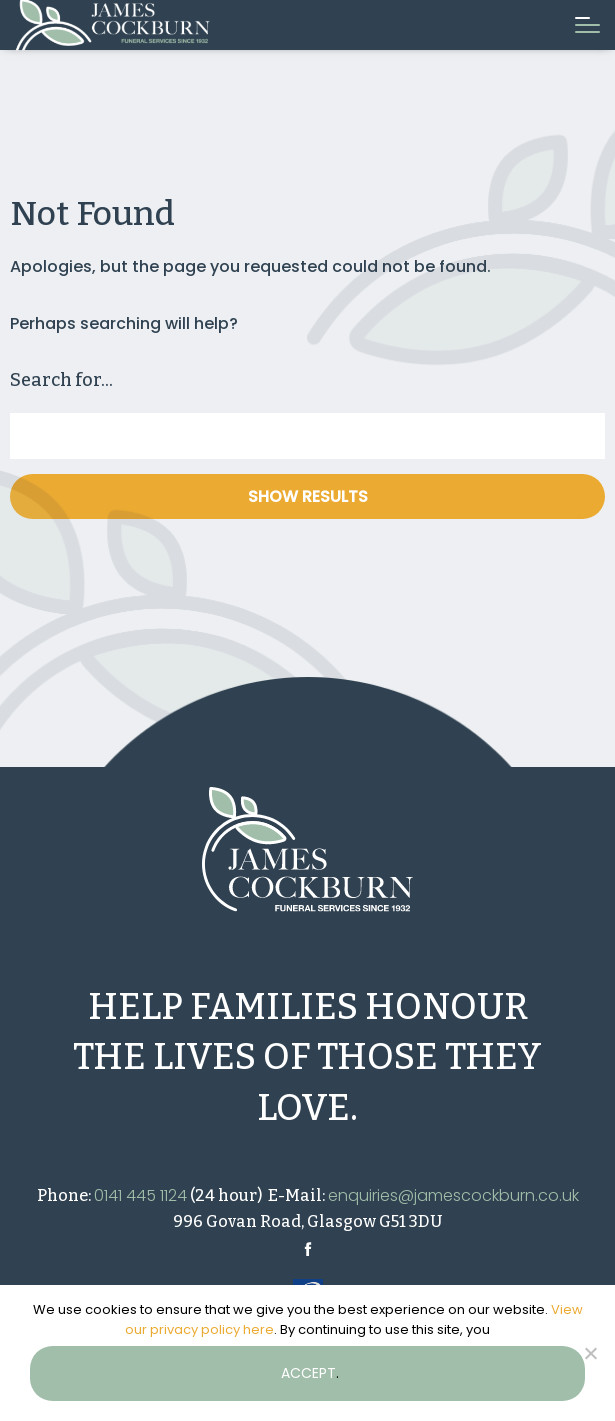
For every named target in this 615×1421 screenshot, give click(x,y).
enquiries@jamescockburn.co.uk (453, 1195)
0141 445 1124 (140, 1195)
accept (308, 1373)
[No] (590, 1353)
